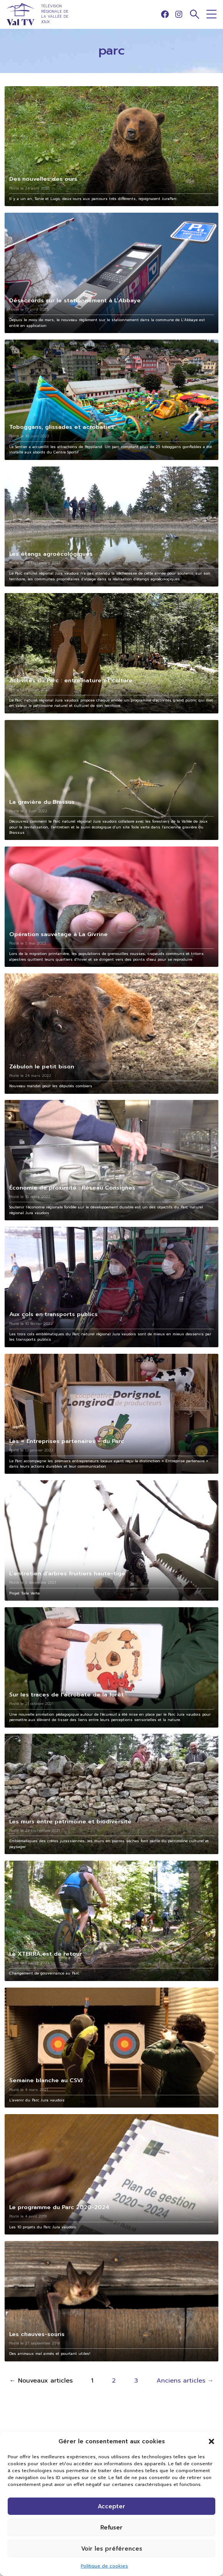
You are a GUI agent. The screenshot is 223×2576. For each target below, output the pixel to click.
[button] (211, 2441)
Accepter (111, 2506)
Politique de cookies (104, 2566)
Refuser (111, 2527)
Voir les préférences (111, 2548)
